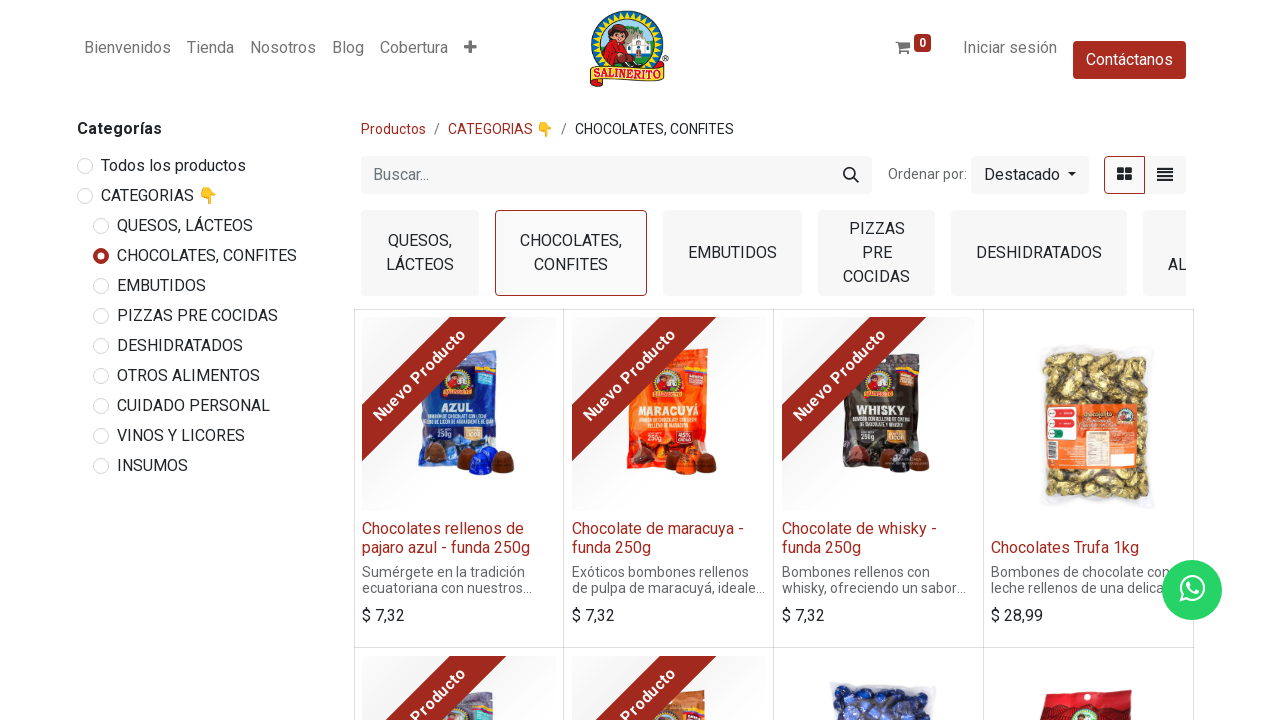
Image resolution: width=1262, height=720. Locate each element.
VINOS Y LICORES (181, 435)
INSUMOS (152, 465)
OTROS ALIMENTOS (188, 375)
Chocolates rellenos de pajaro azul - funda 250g (446, 538)
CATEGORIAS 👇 (159, 195)
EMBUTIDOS (161, 285)
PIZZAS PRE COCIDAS (197, 315)
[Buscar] (851, 175)
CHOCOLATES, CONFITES (207, 255)
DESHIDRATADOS (180, 345)
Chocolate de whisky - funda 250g (859, 538)
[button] (470, 48)
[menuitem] (127, 48)
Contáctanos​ (1129, 59)
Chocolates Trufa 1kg (1065, 547)
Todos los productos (173, 165)
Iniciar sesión (1010, 47)
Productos (393, 129)
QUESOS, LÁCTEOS (185, 225)
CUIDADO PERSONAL (193, 405)
